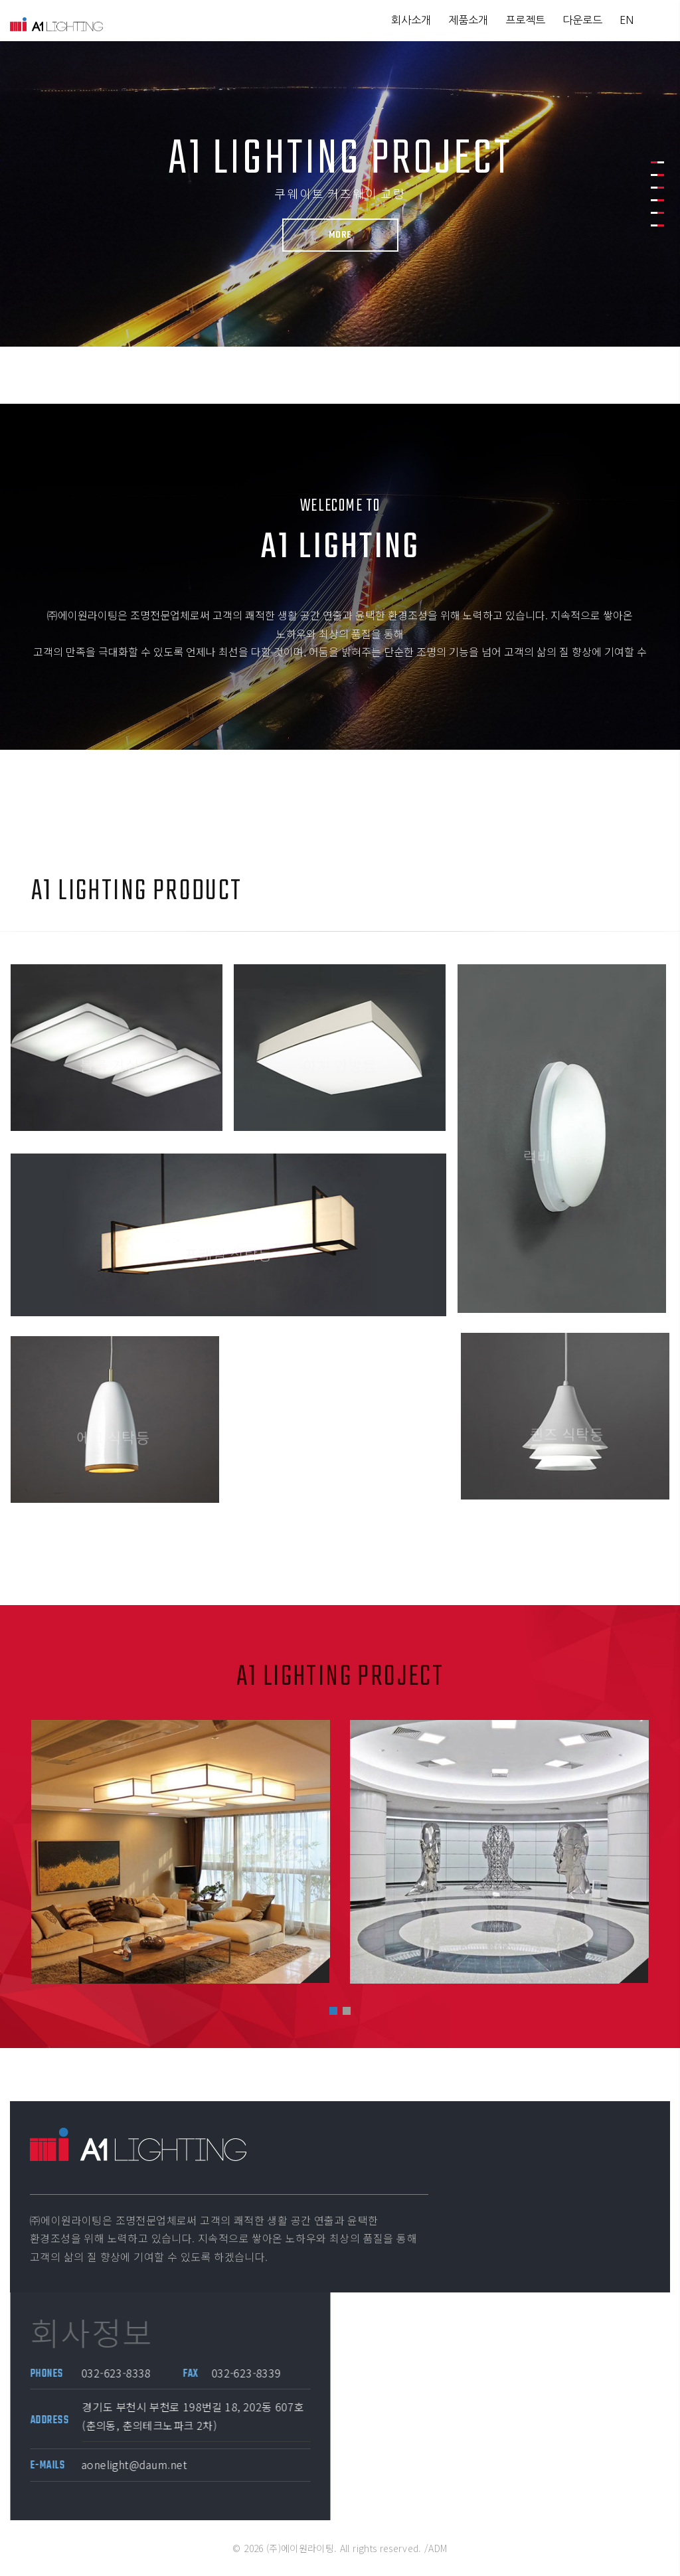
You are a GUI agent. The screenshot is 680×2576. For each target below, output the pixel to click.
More (338, 235)
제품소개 (468, 20)
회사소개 (411, 20)
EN (627, 20)
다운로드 (582, 20)
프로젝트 (525, 20)
